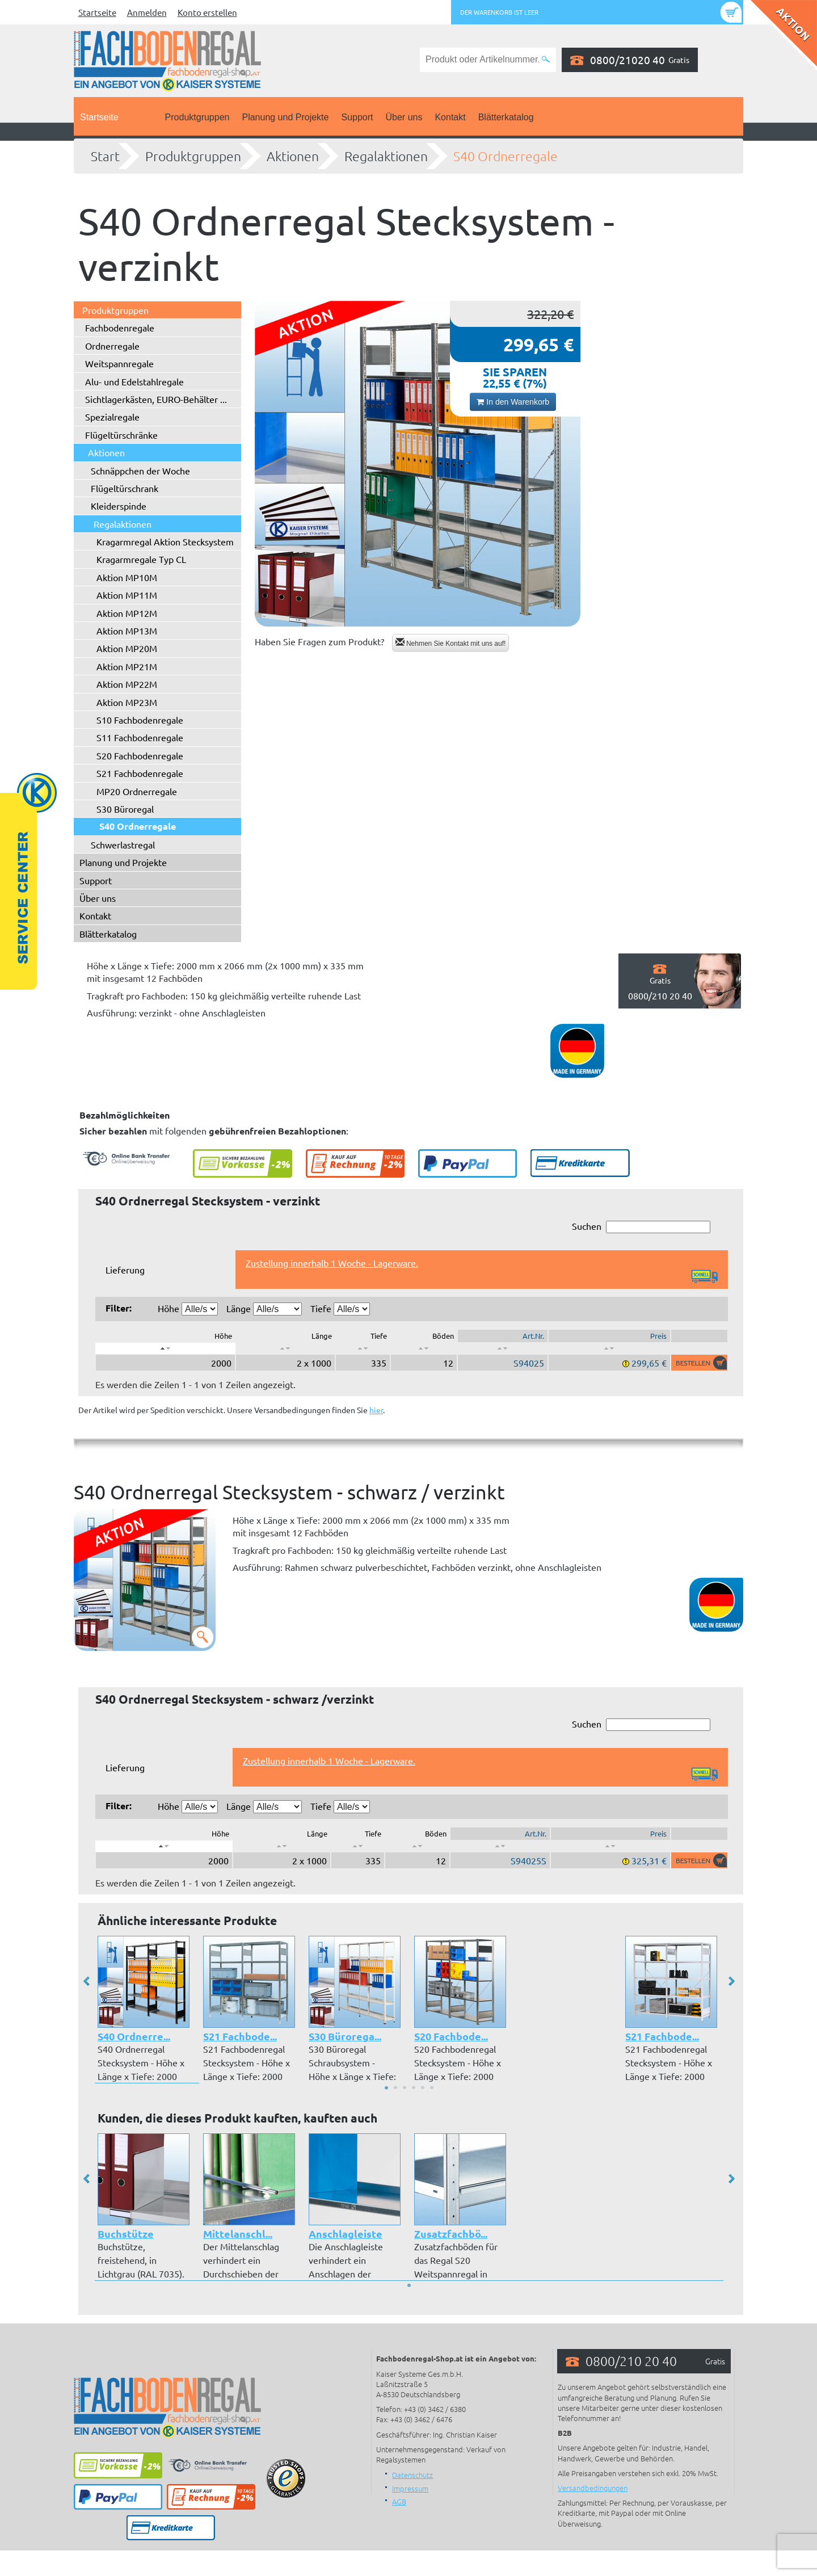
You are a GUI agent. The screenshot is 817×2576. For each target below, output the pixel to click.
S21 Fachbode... (240, 2036)
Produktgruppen (197, 117)
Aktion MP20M (126, 648)
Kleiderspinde (118, 505)
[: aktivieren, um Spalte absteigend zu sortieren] (165, 1348)
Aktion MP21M (126, 666)
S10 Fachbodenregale (139, 719)
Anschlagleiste (345, 2233)
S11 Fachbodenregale (139, 737)
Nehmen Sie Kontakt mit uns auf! (450, 643)
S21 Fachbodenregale (139, 773)
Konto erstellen (207, 12)
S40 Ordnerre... (134, 2036)
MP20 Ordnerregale (136, 791)
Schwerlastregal (123, 844)
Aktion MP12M (126, 613)
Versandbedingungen (593, 2487)
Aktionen (293, 156)
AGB (399, 2501)
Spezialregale (112, 416)
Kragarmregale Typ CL (141, 559)
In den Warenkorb (513, 401)
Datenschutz (412, 2474)
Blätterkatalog (506, 117)
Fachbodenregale (119, 327)
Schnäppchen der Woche (140, 470)
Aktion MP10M (126, 577)
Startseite (97, 12)
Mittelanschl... (237, 2233)
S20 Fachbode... (451, 2036)
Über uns (404, 117)
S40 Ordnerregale (505, 156)
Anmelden (147, 12)
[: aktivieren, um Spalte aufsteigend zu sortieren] (285, 1348)
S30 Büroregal (125, 808)
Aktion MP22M (126, 684)
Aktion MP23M (126, 702)
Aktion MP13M (126, 630)
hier (376, 1410)
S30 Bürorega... (345, 2036)
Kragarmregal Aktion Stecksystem (165, 541)
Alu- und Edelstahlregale (134, 381)
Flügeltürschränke (121, 434)
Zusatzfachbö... (450, 2233)
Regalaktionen (386, 156)
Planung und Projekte (285, 117)
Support (357, 117)
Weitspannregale (119, 363)
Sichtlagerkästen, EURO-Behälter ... (156, 399)
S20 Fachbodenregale (139, 755)
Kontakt (450, 117)
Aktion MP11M (126, 594)
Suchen (641, 1226)
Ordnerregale (112, 345)
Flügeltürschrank (124, 488)
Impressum (410, 2488)
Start (105, 156)
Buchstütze (126, 2233)
